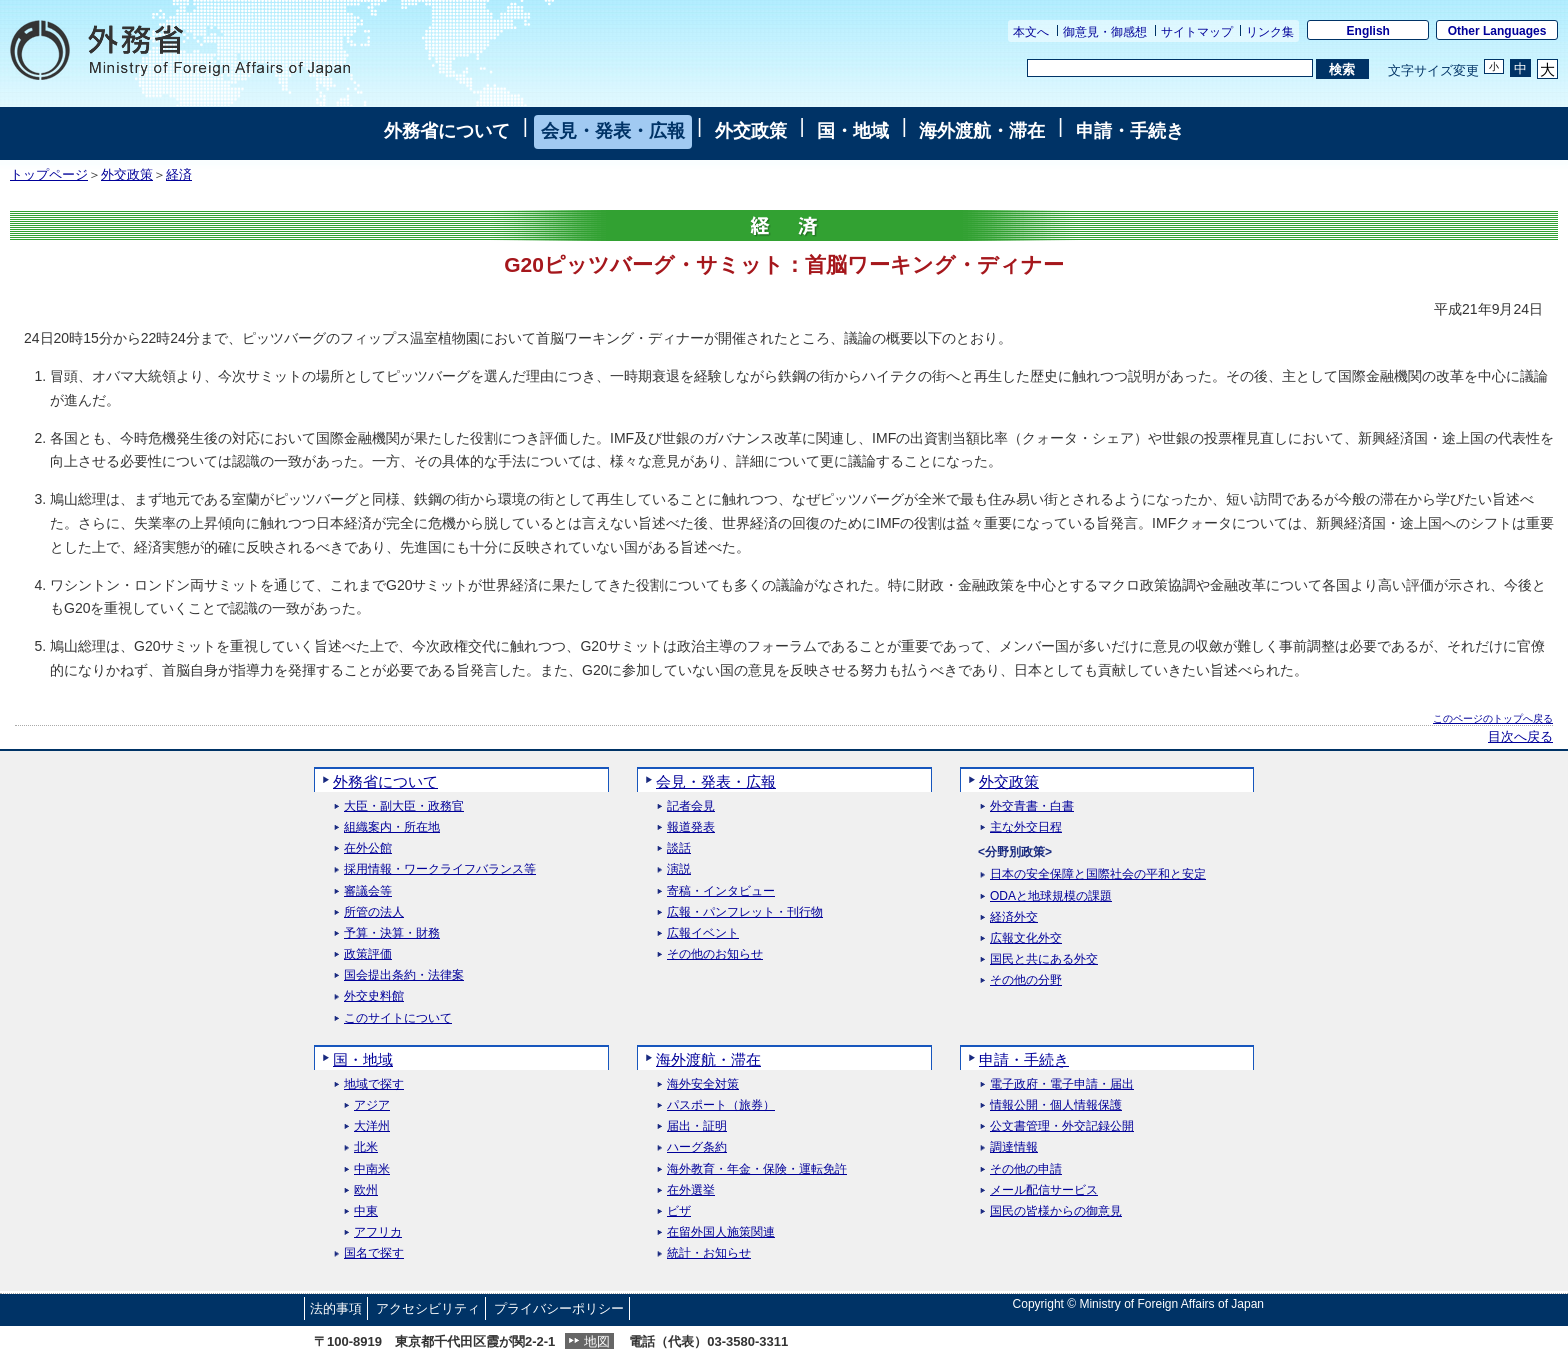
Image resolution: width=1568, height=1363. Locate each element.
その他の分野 (1026, 980)
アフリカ (378, 1232)
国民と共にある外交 (1044, 959)
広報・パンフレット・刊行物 (745, 912)
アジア (372, 1105)
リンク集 (1270, 32)
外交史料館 (374, 996)
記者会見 (691, 806)
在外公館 (368, 848)
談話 (679, 848)
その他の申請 (1026, 1169)
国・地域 (853, 131)
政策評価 (368, 954)
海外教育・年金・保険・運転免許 (757, 1169)
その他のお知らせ (715, 954)
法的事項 (336, 1308)
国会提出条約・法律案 (404, 975)
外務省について (447, 131)
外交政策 (751, 131)
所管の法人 (374, 912)
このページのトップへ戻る (1493, 718)
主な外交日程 (1026, 827)
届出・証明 (697, 1126)
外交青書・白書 (1032, 806)
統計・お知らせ (709, 1253)
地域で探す (374, 1084)
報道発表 (691, 827)
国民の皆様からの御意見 (1056, 1211)
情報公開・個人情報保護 (1056, 1105)
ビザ (679, 1211)
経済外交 (1014, 917)
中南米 (372, 1169)
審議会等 (368, 891)
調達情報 (1014, 1147)
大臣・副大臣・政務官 (404, 806)
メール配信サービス (1044, 1190)
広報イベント (703, 933)
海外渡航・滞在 (982, 131)
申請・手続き (1130, 131)
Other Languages (1497, 31)
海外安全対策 (703, 1084)
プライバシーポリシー (559, 1308)
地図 (597, 1341)
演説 (679, 869)
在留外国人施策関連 (721, 1232)
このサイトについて (398, 1018)
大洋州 (372, 1126)
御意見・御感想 (1105, 32)
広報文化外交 (1026, 938)
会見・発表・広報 (613, 131)
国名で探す (374, 1253)
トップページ (49, 175)
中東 (366, 1211)
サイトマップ (1197, 32)
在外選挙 (691, 1190)
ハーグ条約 (697, 1147)
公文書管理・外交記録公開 (1062, 1126)
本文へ (1031, 32)
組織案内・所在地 (392, 827)
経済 (179, 175)
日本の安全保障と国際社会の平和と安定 (1098, 874)
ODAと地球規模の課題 (1051, 896)
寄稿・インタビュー (721, 891)
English (1368, 31)
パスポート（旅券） (721, 1105)
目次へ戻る (1520, 737)
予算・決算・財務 (392, 933)
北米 (366, 1147)
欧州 (366, 1190)
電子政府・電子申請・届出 (1062, 1084)
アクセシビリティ (428, 1308)
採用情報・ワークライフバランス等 (440, 869)
